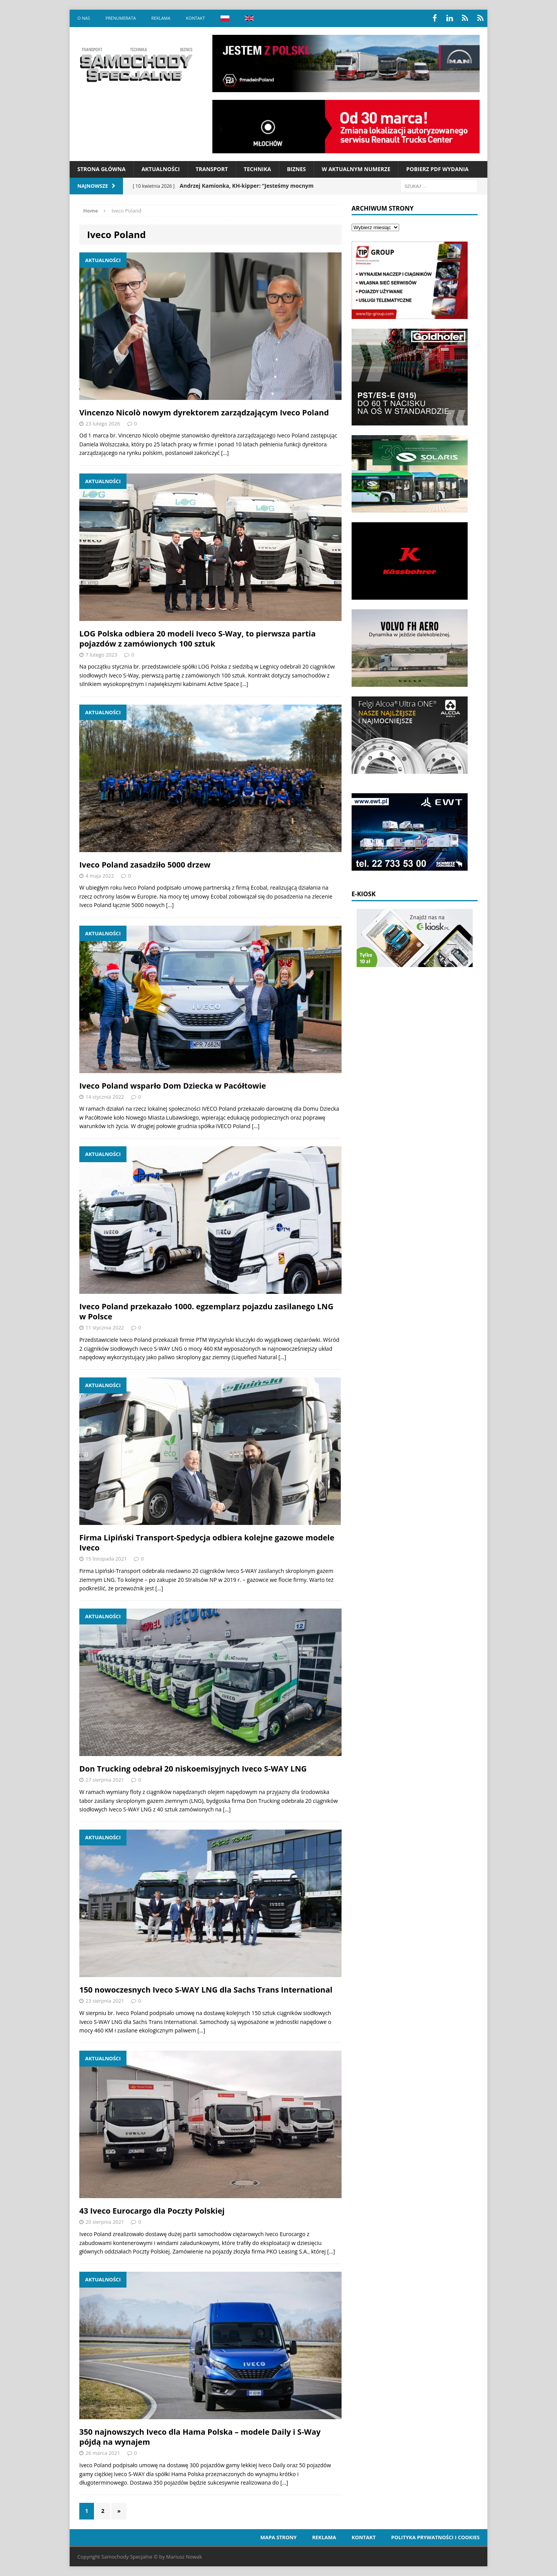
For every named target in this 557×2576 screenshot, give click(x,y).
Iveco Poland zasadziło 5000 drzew (144, 864)
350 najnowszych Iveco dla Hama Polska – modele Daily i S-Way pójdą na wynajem (200, 2437)
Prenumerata (121, 18)
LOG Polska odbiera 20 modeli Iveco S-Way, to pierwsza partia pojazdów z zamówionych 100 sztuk (197, 638)
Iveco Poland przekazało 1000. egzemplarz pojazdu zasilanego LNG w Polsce (206, 1311)
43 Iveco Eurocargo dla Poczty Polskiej (152, 2211)
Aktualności (161, 169)
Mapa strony (278, 2537)
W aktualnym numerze (356, 169)
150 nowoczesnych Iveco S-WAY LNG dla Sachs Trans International (205, 1989)
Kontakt (195, 18)
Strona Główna (101, 169)
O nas (83, 18)
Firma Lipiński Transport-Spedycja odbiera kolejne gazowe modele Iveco (206, 1542)
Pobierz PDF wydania (437, 169)
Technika (257, 169)
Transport (212, 169)
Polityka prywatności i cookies (435, 2537)
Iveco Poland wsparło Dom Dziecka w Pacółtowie (172, 1085)
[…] (225, 452)
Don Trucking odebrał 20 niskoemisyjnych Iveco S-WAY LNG (193, 1768)
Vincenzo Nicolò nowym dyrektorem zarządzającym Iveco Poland (204, 412)
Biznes (296, 169)
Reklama (160, 18)
